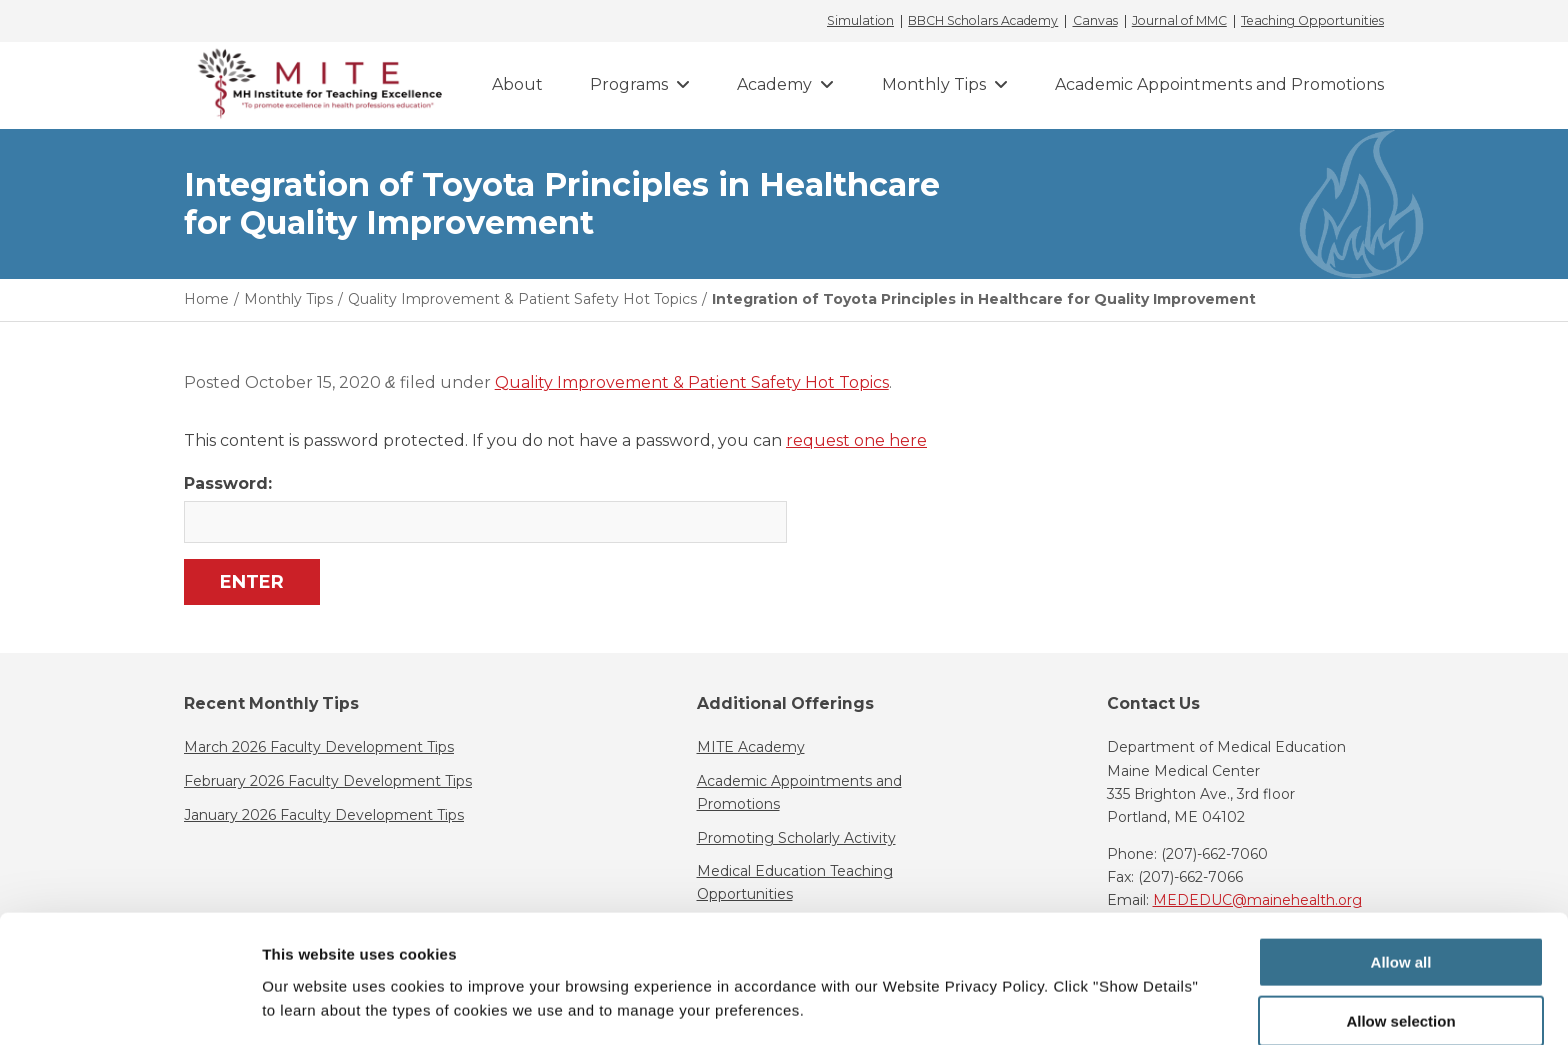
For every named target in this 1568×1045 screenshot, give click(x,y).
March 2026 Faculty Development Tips (319, 747)
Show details (1049, 990)
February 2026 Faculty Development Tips (328, 781)
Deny (1401, 995)
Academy (774, 84)
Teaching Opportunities (1312, 21)
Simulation (860, 21)
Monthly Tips (934, 84)
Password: (484, 508)
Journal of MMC (1179, 21)
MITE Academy (751, 747)
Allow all (1401, 878)
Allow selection (1400, 937)
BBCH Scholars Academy (983, 21)
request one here (856, 440)
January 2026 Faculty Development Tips (324, 815)
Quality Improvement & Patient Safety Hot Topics (692, 382)
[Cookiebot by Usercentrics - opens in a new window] (129, 1006)
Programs (629, 84)
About (517, 84)
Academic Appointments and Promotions (1219, 84)
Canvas (1095, 21)
